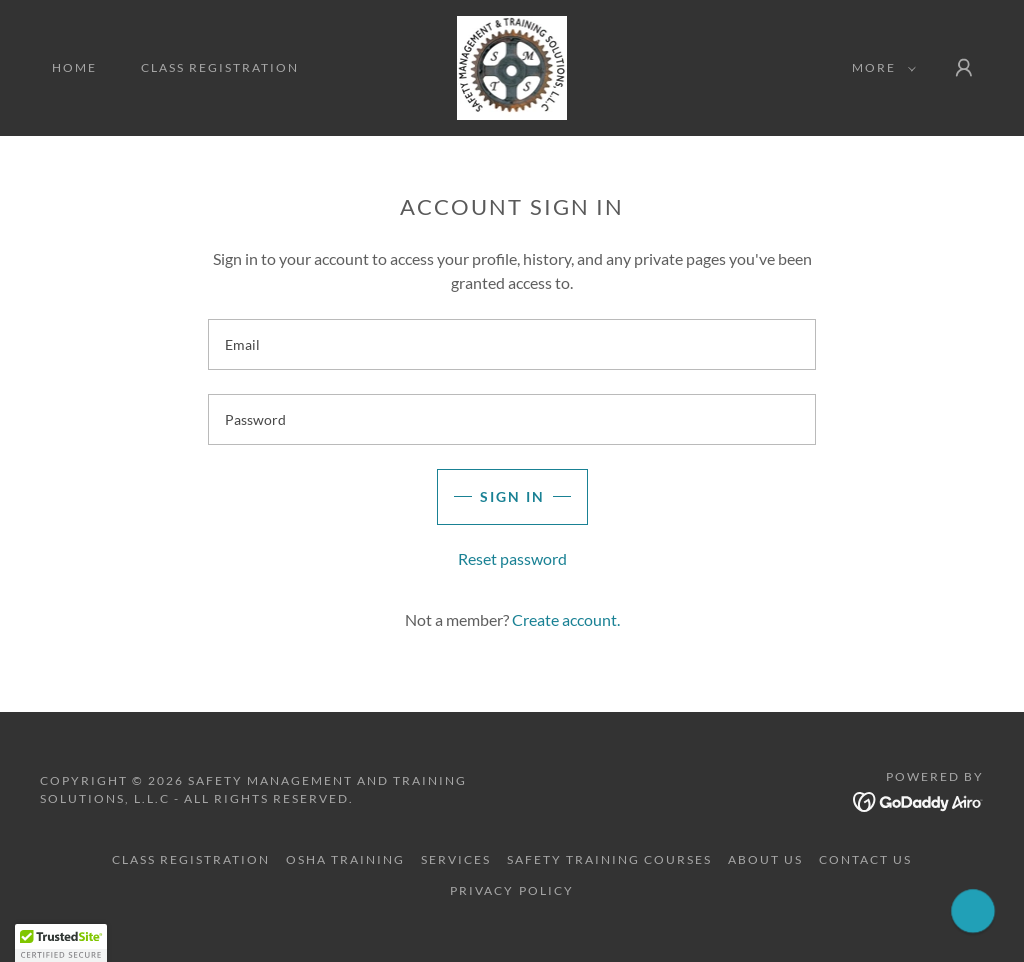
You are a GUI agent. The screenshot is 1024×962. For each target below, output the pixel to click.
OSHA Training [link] (345, 859)
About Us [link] (765, 859)
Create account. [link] (566, 619)
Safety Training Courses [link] (609, 859)
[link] (512, 65)
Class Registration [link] (220, 67)
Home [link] (74, 67)
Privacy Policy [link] (511, 890)
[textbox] (512, 344)
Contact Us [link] (865, 859)
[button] (880, 68)
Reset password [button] (512, 558)
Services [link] (456, 859)
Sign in (512, 496)
